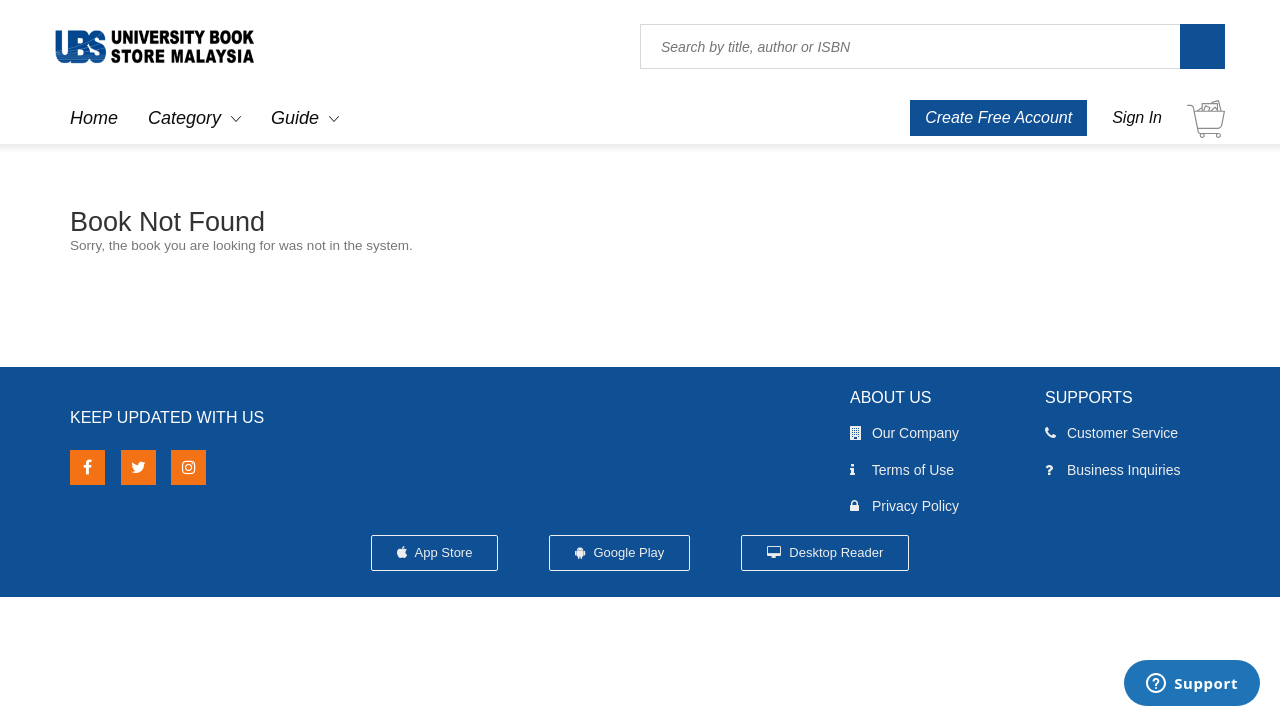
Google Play (619, 552)
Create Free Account (998, 117)
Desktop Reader (825, 552)
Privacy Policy (904, 506)
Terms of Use (902, 470)
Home (94, 118)
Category (184, 118)
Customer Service (1111, 433)
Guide (295, 118)
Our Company (904, 433)
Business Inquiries (1113, 470)
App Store (435, 552)
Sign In (1137, 117)
